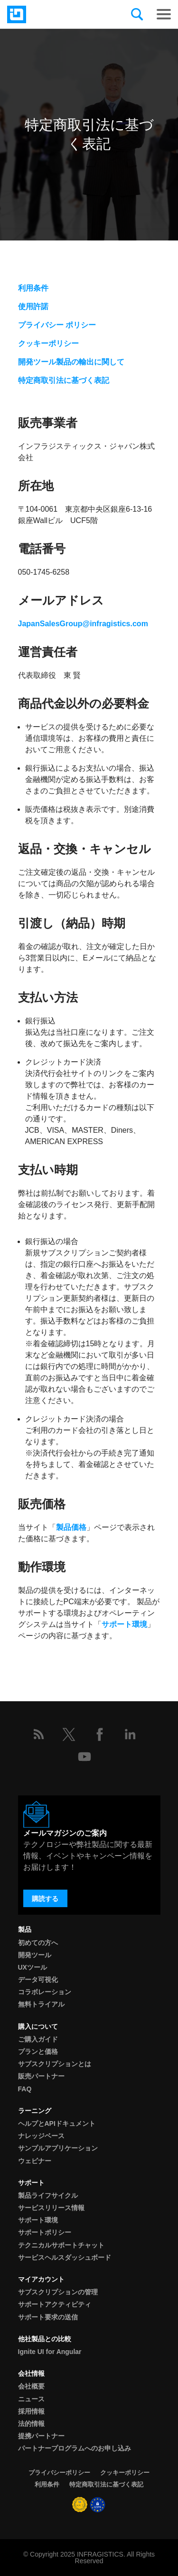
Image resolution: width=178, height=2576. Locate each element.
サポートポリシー (44, 2232)
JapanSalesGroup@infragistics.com (83, 624)
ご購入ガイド (38, 2039)
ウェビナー (34, 2161)
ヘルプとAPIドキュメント (56, 2123)
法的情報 (31, 2423)
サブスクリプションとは (54, 2064)
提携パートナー (41, 2436)
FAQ (25, 2089)
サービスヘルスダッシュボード (64, 2257)
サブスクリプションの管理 (58, 2292)
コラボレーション (44, 1992)
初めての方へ (38, 1942)
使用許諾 (33, 306)
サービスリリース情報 (51, 2208)
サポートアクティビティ (54, 2304)
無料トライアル (41, 2004)
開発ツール (34, 1955)
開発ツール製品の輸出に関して (71, 362)
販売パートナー (41, 2076)
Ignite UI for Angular (50, 2351)
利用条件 (33, 288)
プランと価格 (38, 2051)
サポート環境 (124, 1624)
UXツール (32, 1967)
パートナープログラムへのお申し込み (74, 2448)
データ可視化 (38, 1979)
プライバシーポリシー (59, 2472)
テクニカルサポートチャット (61, 2245)
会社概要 (31, 2386)
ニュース (31, 2399)
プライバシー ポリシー (57, 325)
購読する (45, 1898)
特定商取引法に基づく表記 (63, 380)
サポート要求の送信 (48, 2317)
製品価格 (71, 1527)
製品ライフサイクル (48, 2195)
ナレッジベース (41, 2136)
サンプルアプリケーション (58, 2148)
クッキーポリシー (48, 343)
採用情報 (31, 2411)
